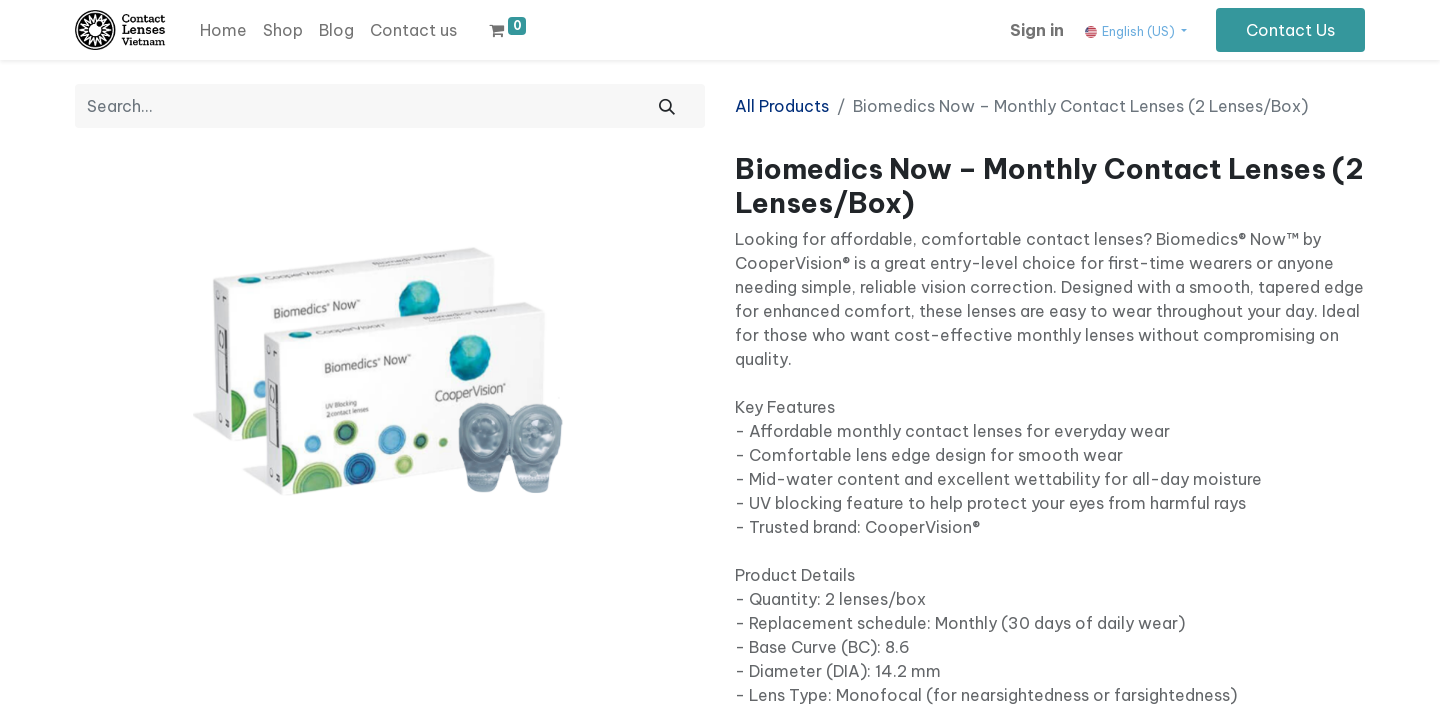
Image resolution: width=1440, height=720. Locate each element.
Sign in (1037, 30)
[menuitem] (223, 30)
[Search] (667, 106)
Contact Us (1290, 30)
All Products (782, 106)
